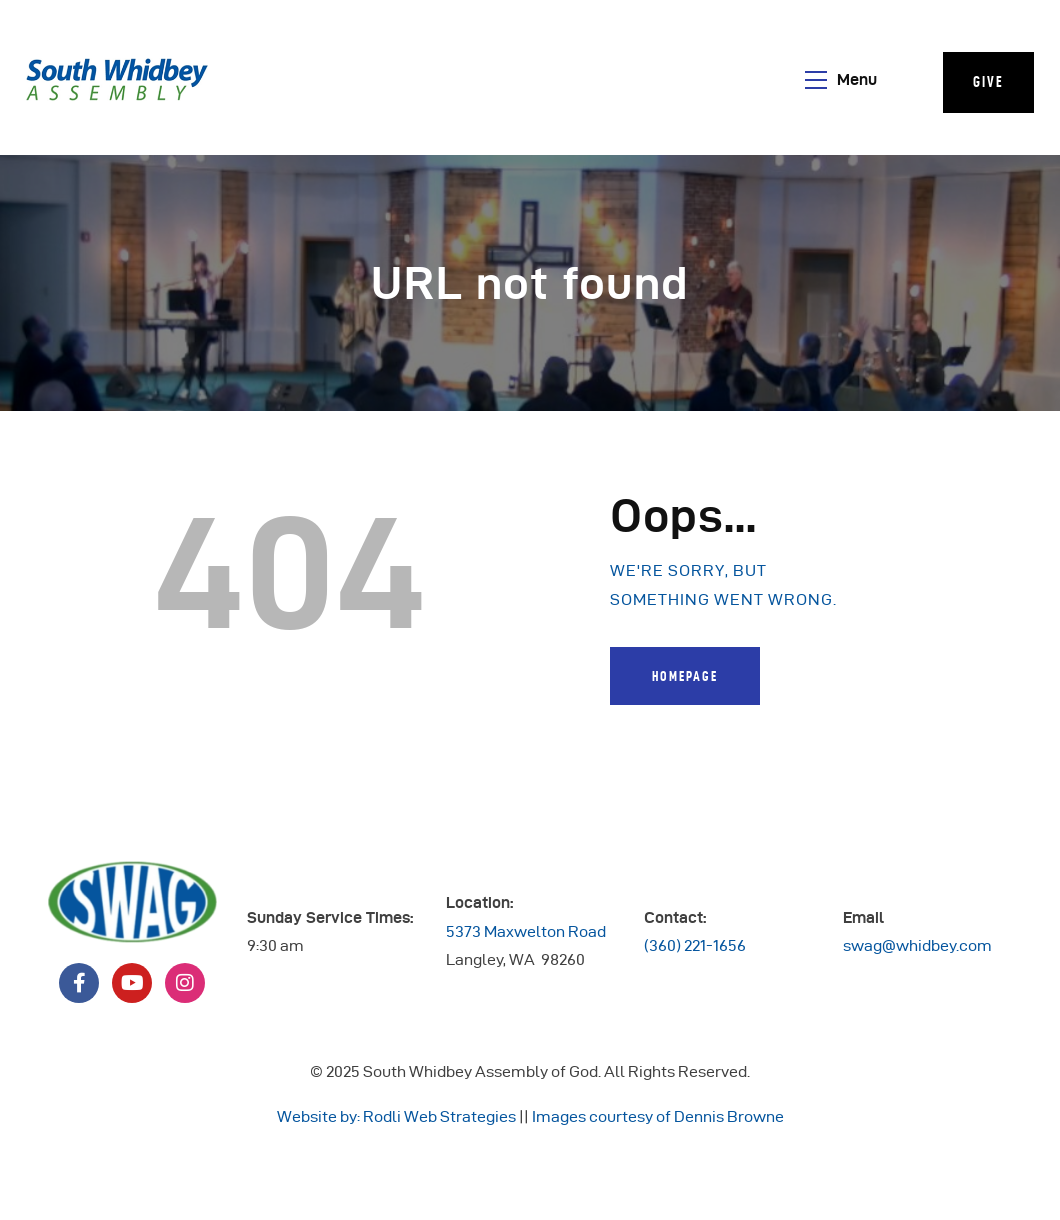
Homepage (685, 676)
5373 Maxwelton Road (526, 931)
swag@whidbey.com (917, 945)
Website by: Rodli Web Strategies (396, 1116)
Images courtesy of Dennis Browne (658, 1116)
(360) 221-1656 (695, 945)
